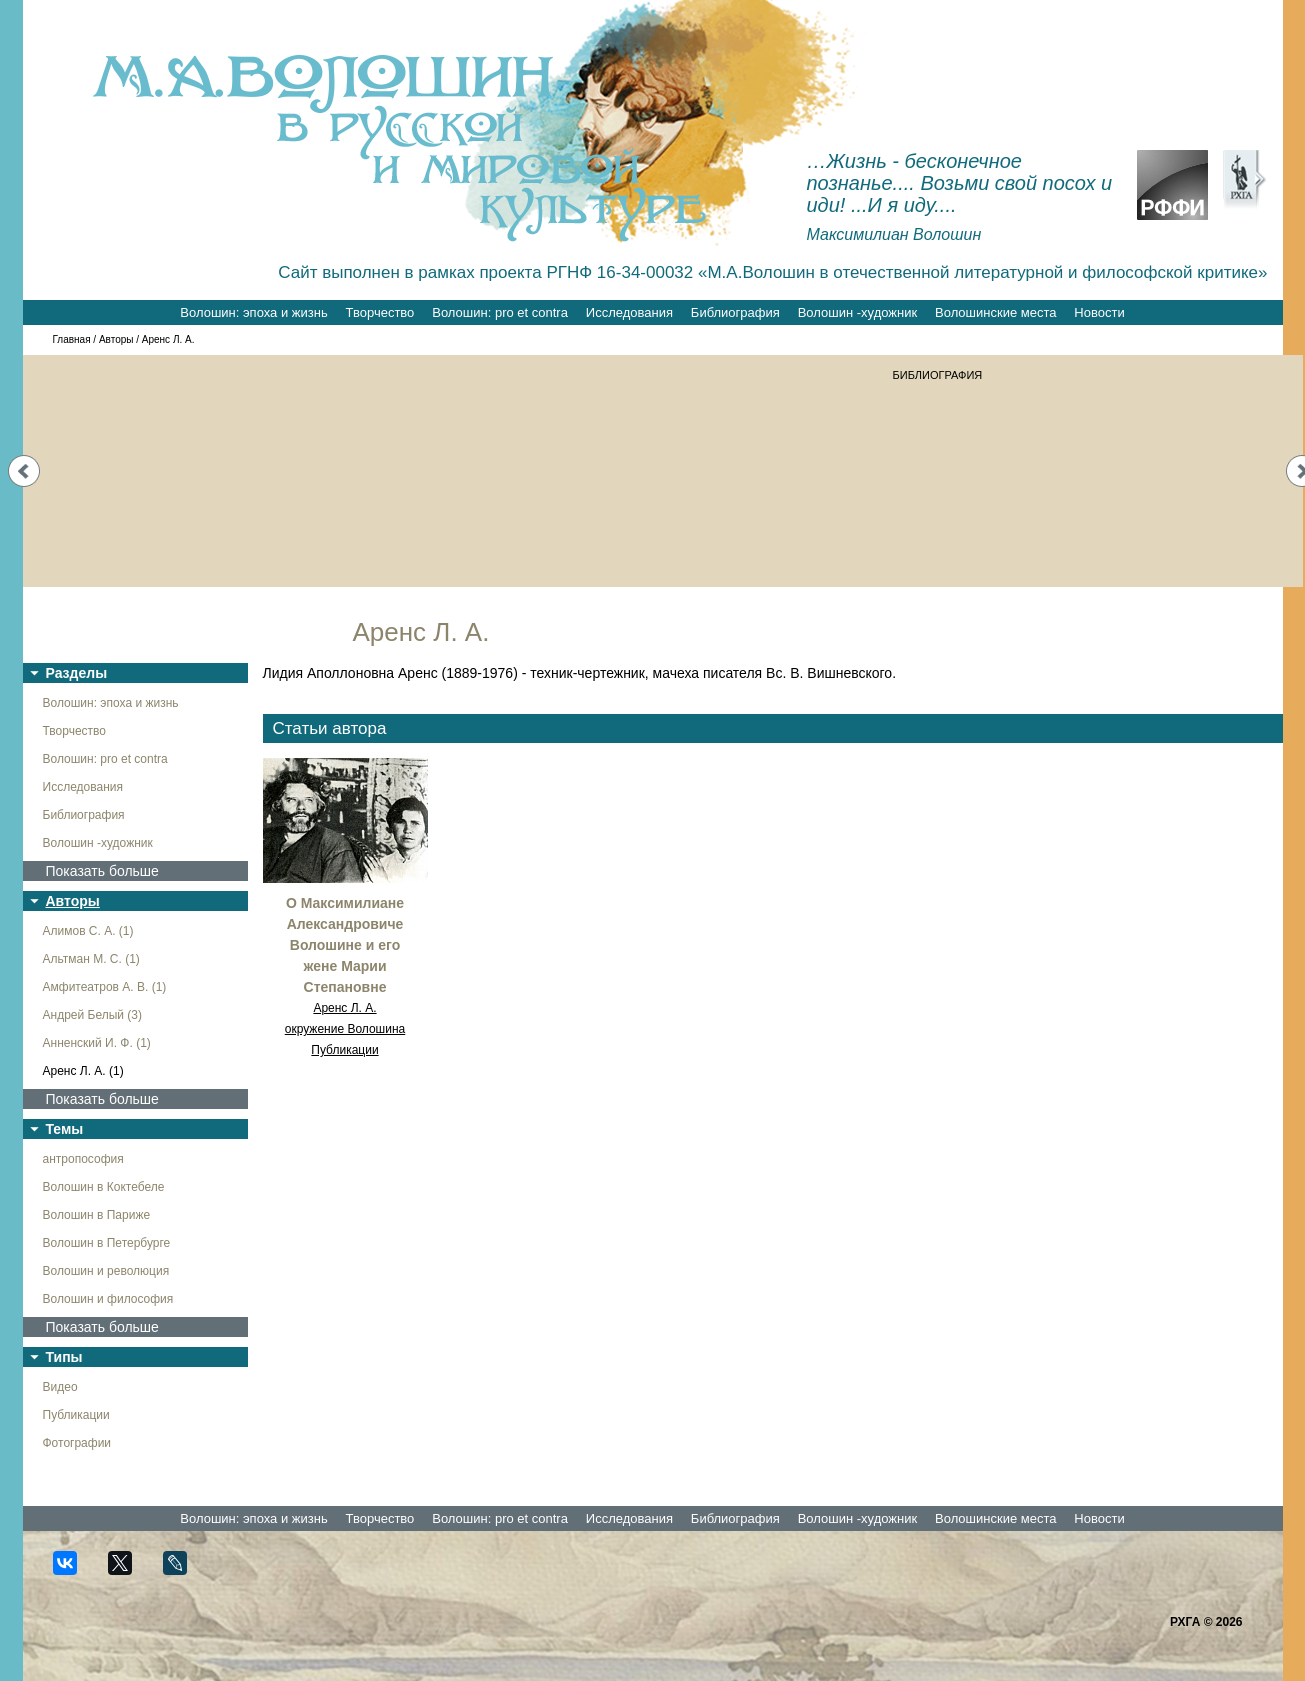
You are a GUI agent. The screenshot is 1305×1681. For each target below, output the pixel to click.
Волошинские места (995, 312)
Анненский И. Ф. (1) (97, 1043)
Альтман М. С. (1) (91, 959)
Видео (60, 1387)
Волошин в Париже (97, 1215)
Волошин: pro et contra (500, 312)
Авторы (116, 339)
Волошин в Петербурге (107, 1243)
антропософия (83, 1159)
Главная (72, 339)
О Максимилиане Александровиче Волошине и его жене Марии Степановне (345, 945)
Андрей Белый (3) (93, 1015)
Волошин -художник (857, 312)
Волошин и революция (106, 1271)
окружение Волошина (345, 1029)
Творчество (380, 312)
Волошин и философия (108, 1299)
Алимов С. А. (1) (88, 931)
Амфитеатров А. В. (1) (105, 987)
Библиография (735, 312)
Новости (1099, 312)
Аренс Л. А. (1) (83, 1071)
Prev (24, 471)
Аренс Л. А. (344, 1008)
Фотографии (77, 1443)
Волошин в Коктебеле (104, 1187)
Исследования (629, 312)
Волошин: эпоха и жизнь (253, 312)
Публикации (76, 1415)
